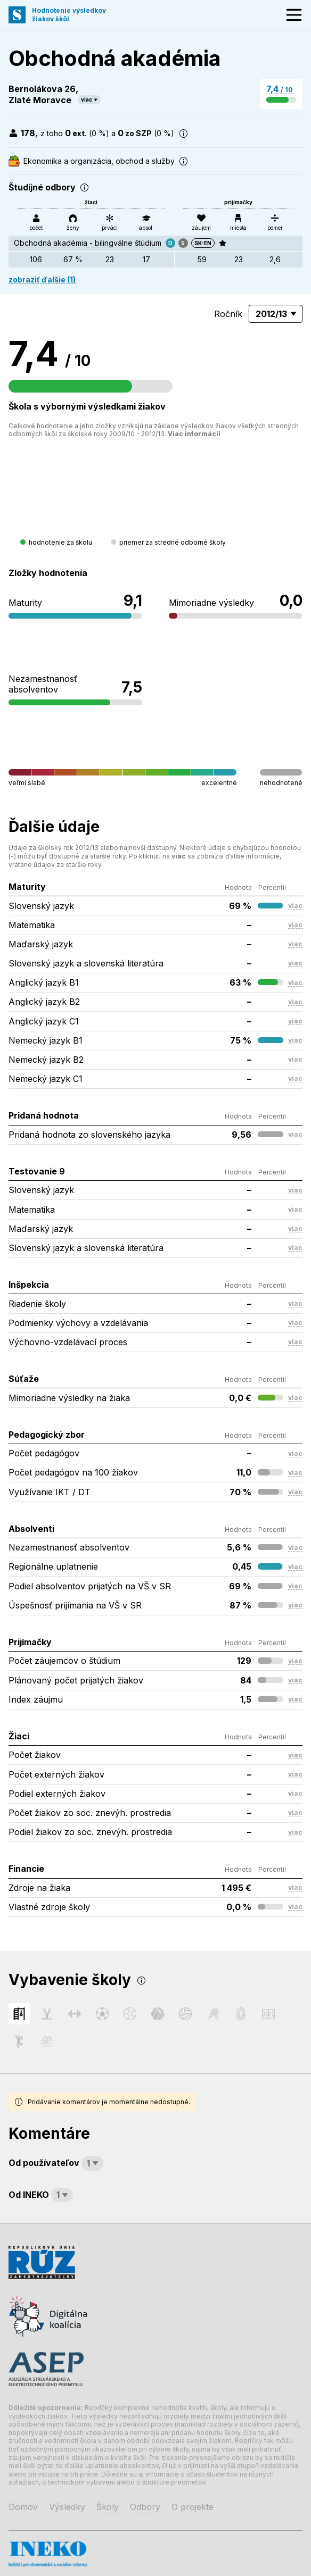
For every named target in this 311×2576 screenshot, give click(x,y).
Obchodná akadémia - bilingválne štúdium (87, 242)
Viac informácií (194, 434)
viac (86, 99)
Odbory (145, 2507)
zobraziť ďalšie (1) (42, 279)
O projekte (192, 2507)
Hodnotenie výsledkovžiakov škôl (69, 14)
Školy (107, 2507)
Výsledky (67, 2507)
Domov (23, 2507)
